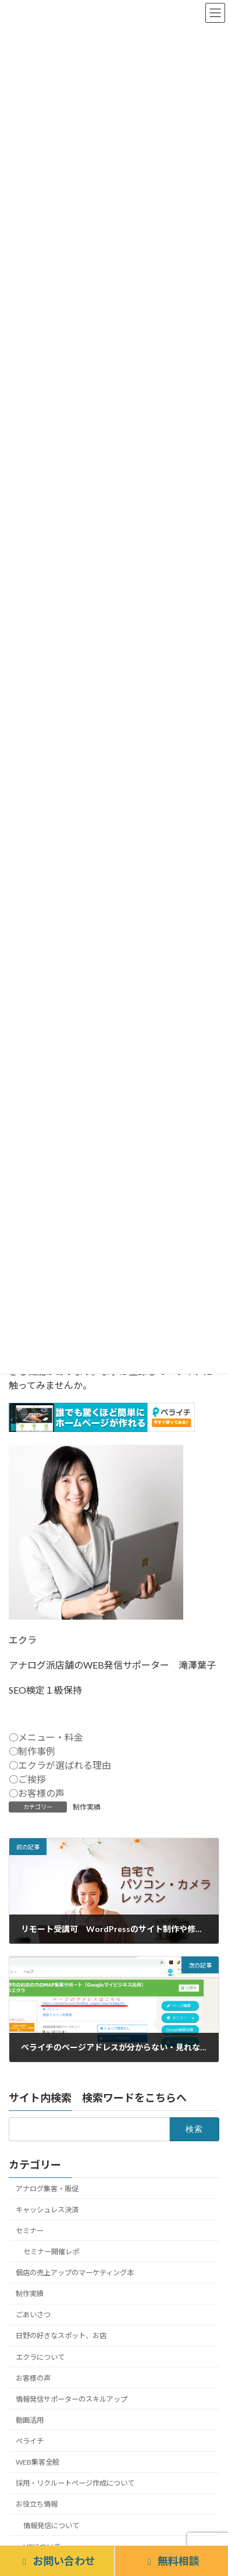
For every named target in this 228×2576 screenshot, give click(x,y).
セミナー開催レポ (51, 2251)
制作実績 (87, 1807)
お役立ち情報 (37, 2504)
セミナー (30, 2230)
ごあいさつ (33, 2314)
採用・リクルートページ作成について (75, 2483)
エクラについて (40, 2356)
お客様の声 (33, 2377)
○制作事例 (32, 1751)
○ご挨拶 (27, 1779)
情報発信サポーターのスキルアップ (71, 2399)
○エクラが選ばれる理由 (60, 1765)
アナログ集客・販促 (47, 2188)
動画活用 (30, 2420)
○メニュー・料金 (46, 1737)
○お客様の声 (37, 1793)
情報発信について (51, 2525)
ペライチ (30, 2441)
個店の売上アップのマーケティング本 (75, 2272)
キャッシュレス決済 (47, 2209)
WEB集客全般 (37, 2462)
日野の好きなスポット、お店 (61, 2335)
